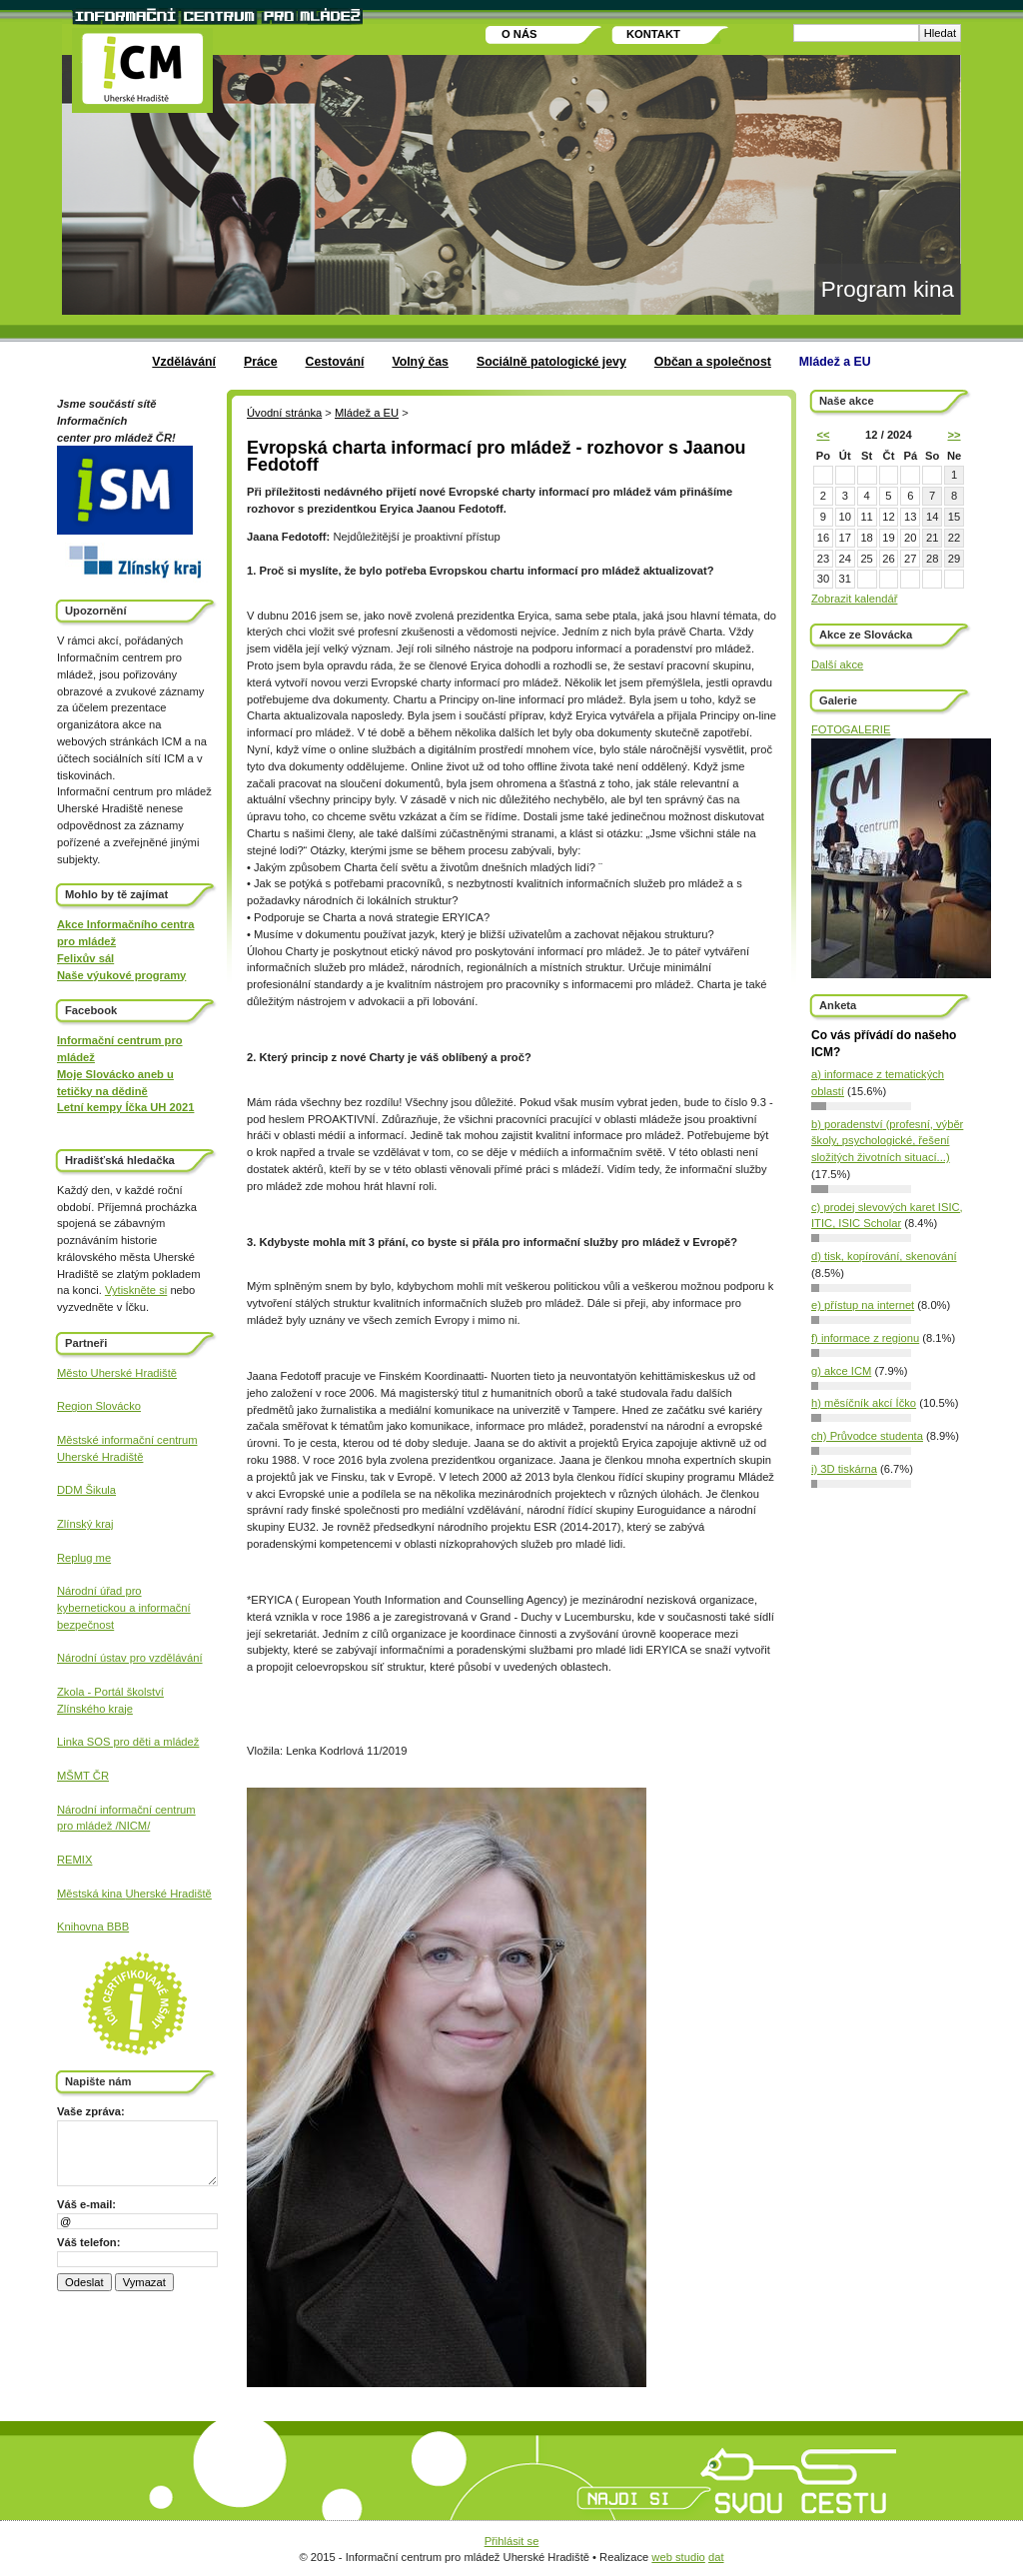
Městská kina (91, 1894)
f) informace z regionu (865, 1338)
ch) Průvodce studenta (867, 1436)
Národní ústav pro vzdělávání (130, 1658)
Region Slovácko (99, 1406)
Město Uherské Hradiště (117, 1373)
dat (716, 2557)
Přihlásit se (512, 2541)
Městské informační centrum (127, 1440)
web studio (678, 2557)
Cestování (335, 362)
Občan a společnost (712, 362)
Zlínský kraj (85, 1524)
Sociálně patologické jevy (551, 362)
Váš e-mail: (86, 2204)
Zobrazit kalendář (854, 599)
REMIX (74, 1860)
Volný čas (420, 362)
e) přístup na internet (862, 1305)
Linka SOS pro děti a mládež (128, 1742)
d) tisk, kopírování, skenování (884, 1256)
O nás (519, 34)
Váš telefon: (88, 2242)
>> (953, 435)
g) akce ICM (841, 1371)
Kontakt (653, 34)
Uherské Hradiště (100, 1457)
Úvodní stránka (284, 413)
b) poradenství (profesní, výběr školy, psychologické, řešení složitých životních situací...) (887, 1141)
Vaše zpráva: (91, 2111)
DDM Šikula (86, 1490)
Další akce (837, 664)
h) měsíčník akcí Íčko (863, 1403)
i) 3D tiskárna (844, 1469)
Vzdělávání (184, 362)
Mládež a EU (835, 362)
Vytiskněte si (136, 1290)
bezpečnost (85, 1625)
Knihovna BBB (93, 1926)
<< (822, 435)
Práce (261, 362)
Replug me (84, 1558)
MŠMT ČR (83, 1776)
